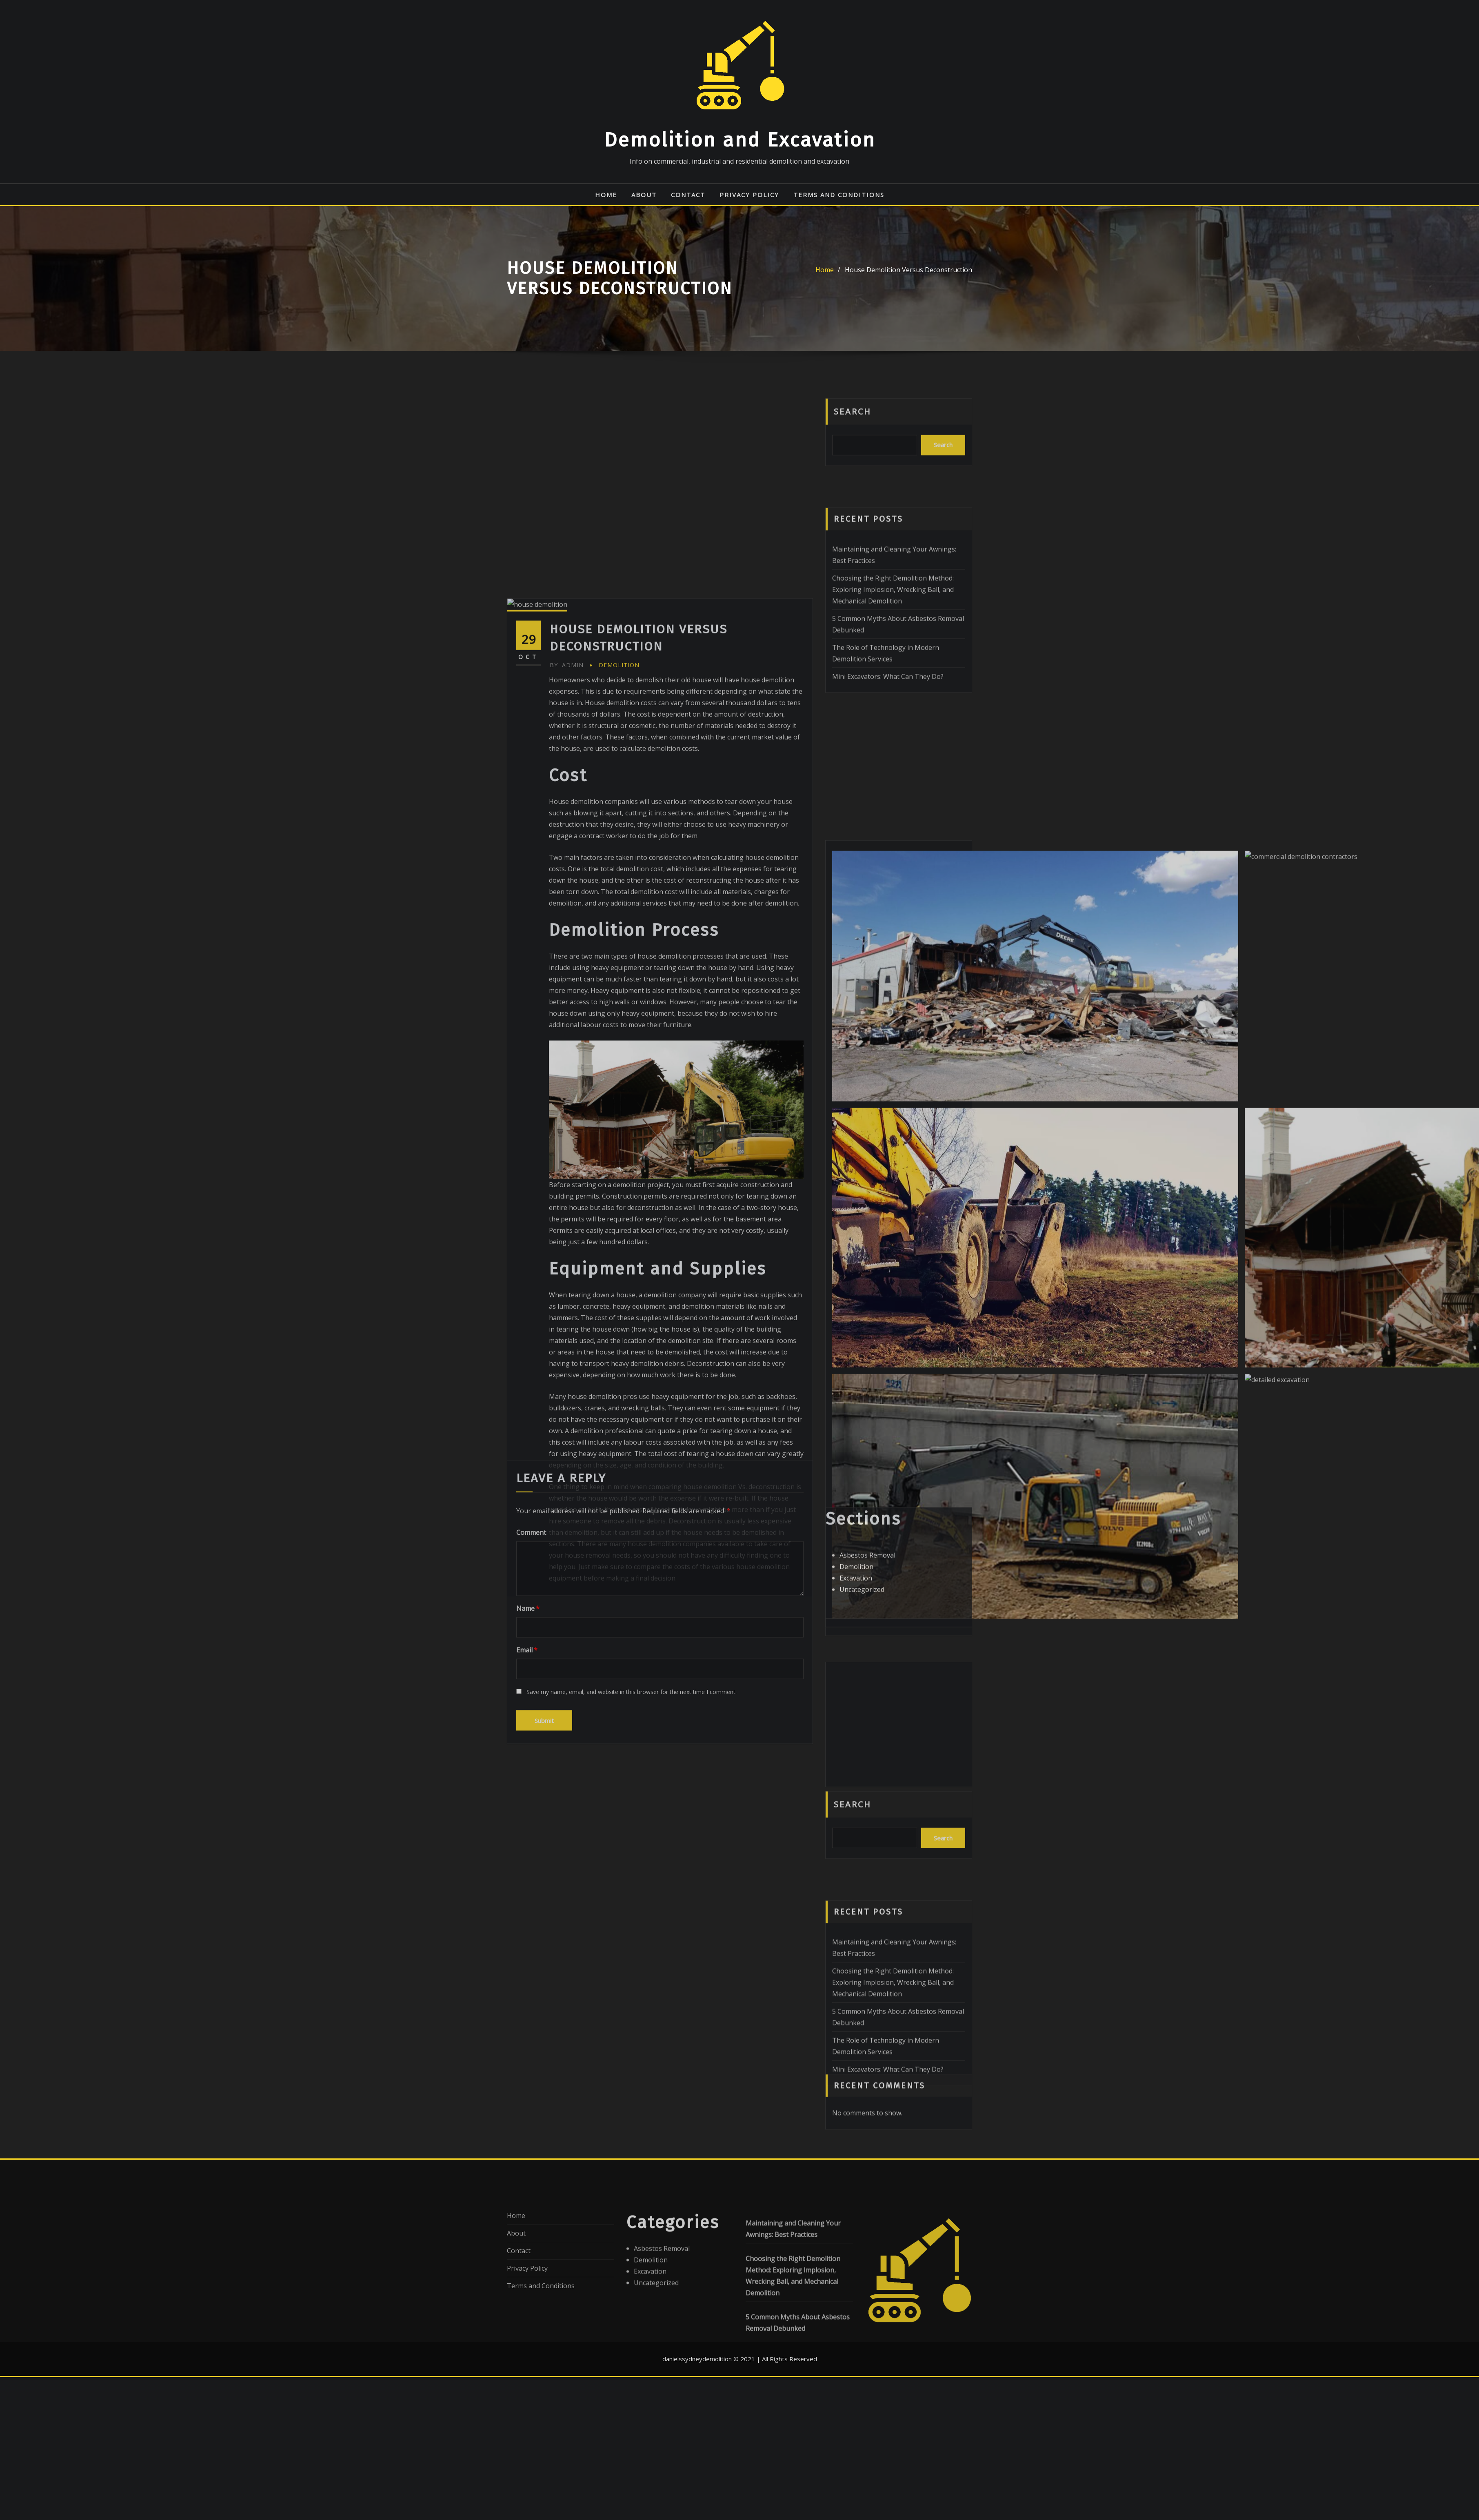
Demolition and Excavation (739, 140)
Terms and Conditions (838, 195)
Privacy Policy (749, 195)
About (644, 195)
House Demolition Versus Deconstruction (908, 269)
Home (606, 195)
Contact (688, 195)
